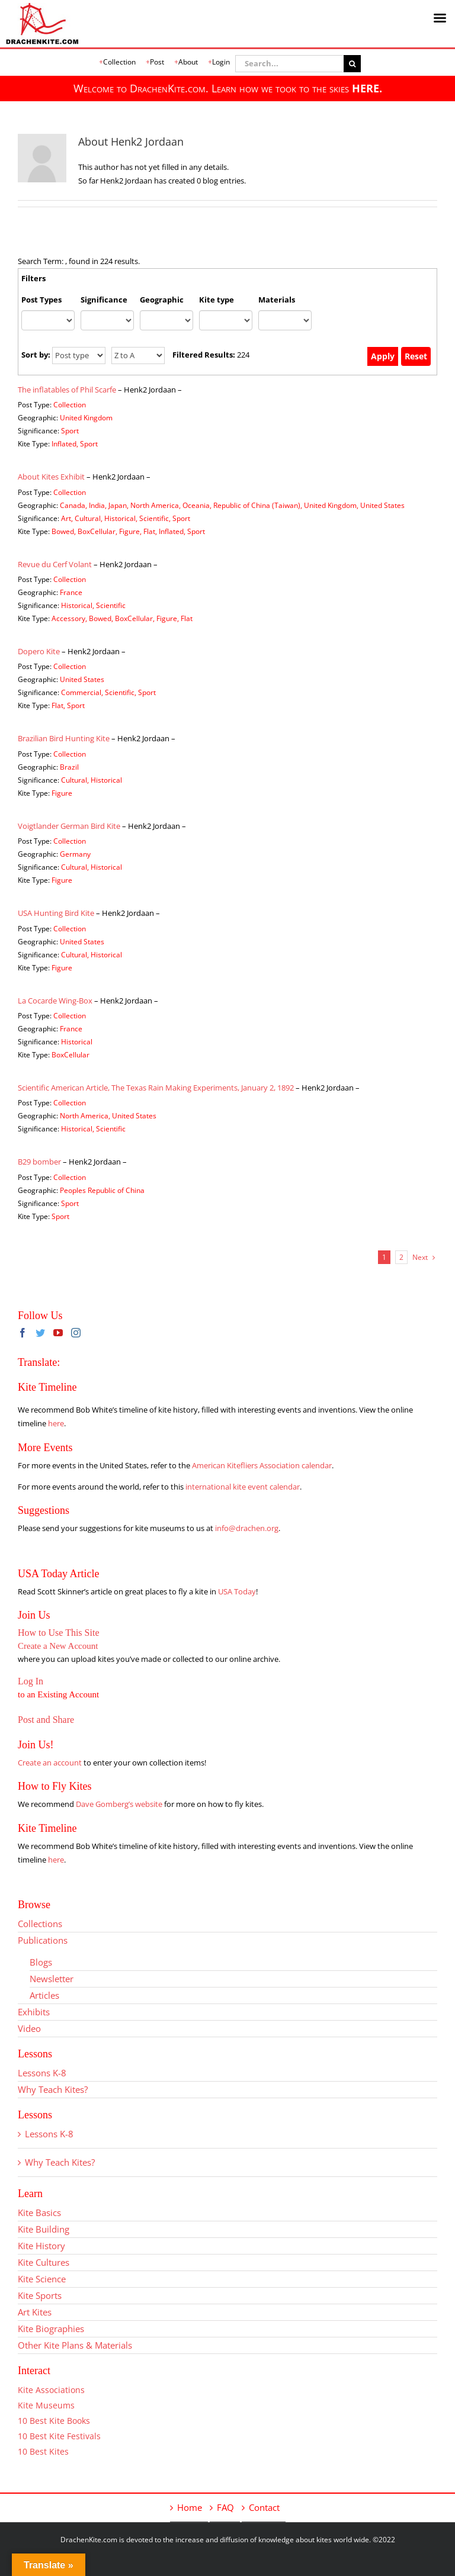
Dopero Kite (39, 651)
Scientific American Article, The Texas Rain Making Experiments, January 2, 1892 (156, 1087)
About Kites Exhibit (51, 476)
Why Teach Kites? (53, 2089)
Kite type (216, 299)
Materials (276, 299)
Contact (264, 2507)
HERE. (367, 88)
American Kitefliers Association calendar (262, 1465)
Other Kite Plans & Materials (75, 2345)
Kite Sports (40, 2295)
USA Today (237, 1591)
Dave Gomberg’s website (119, 1804)
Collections (40, 1923)
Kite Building (43, 2229)
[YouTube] (58, 1332)
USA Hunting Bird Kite (56, 913)
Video (29, 2028)
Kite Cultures (43, 2262)
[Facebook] (22, 1332)
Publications (43, 1940)
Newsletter (51, 1979)
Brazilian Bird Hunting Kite (64, 738)
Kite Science (42, 2279)
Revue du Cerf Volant (55, 564)
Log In (30, 1681)
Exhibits (34, 2012)
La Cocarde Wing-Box (55, 1000)
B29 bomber (39, 1161)
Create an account (50, 1762)
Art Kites (35, 2312)
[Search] (352, 63)
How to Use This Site (58, 1633)
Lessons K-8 (42, 2073)
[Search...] (289, 63)
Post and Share (46, 1720)
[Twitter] (40, 1332)
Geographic (162, 299)
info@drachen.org (246, 1528)
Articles (44, 1995)
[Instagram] (76, 1332)
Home (189, 2507)
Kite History (41, 2246)
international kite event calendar (242, 1486)
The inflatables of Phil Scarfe (67, 389)
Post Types (41, 299)
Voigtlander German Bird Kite (69, 826)
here (56, 1423)
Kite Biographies (51, 2328)
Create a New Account (58, 1646)
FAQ (225, 2507)
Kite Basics (39, 2212)
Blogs (41, 1962)
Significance (104, 299)
